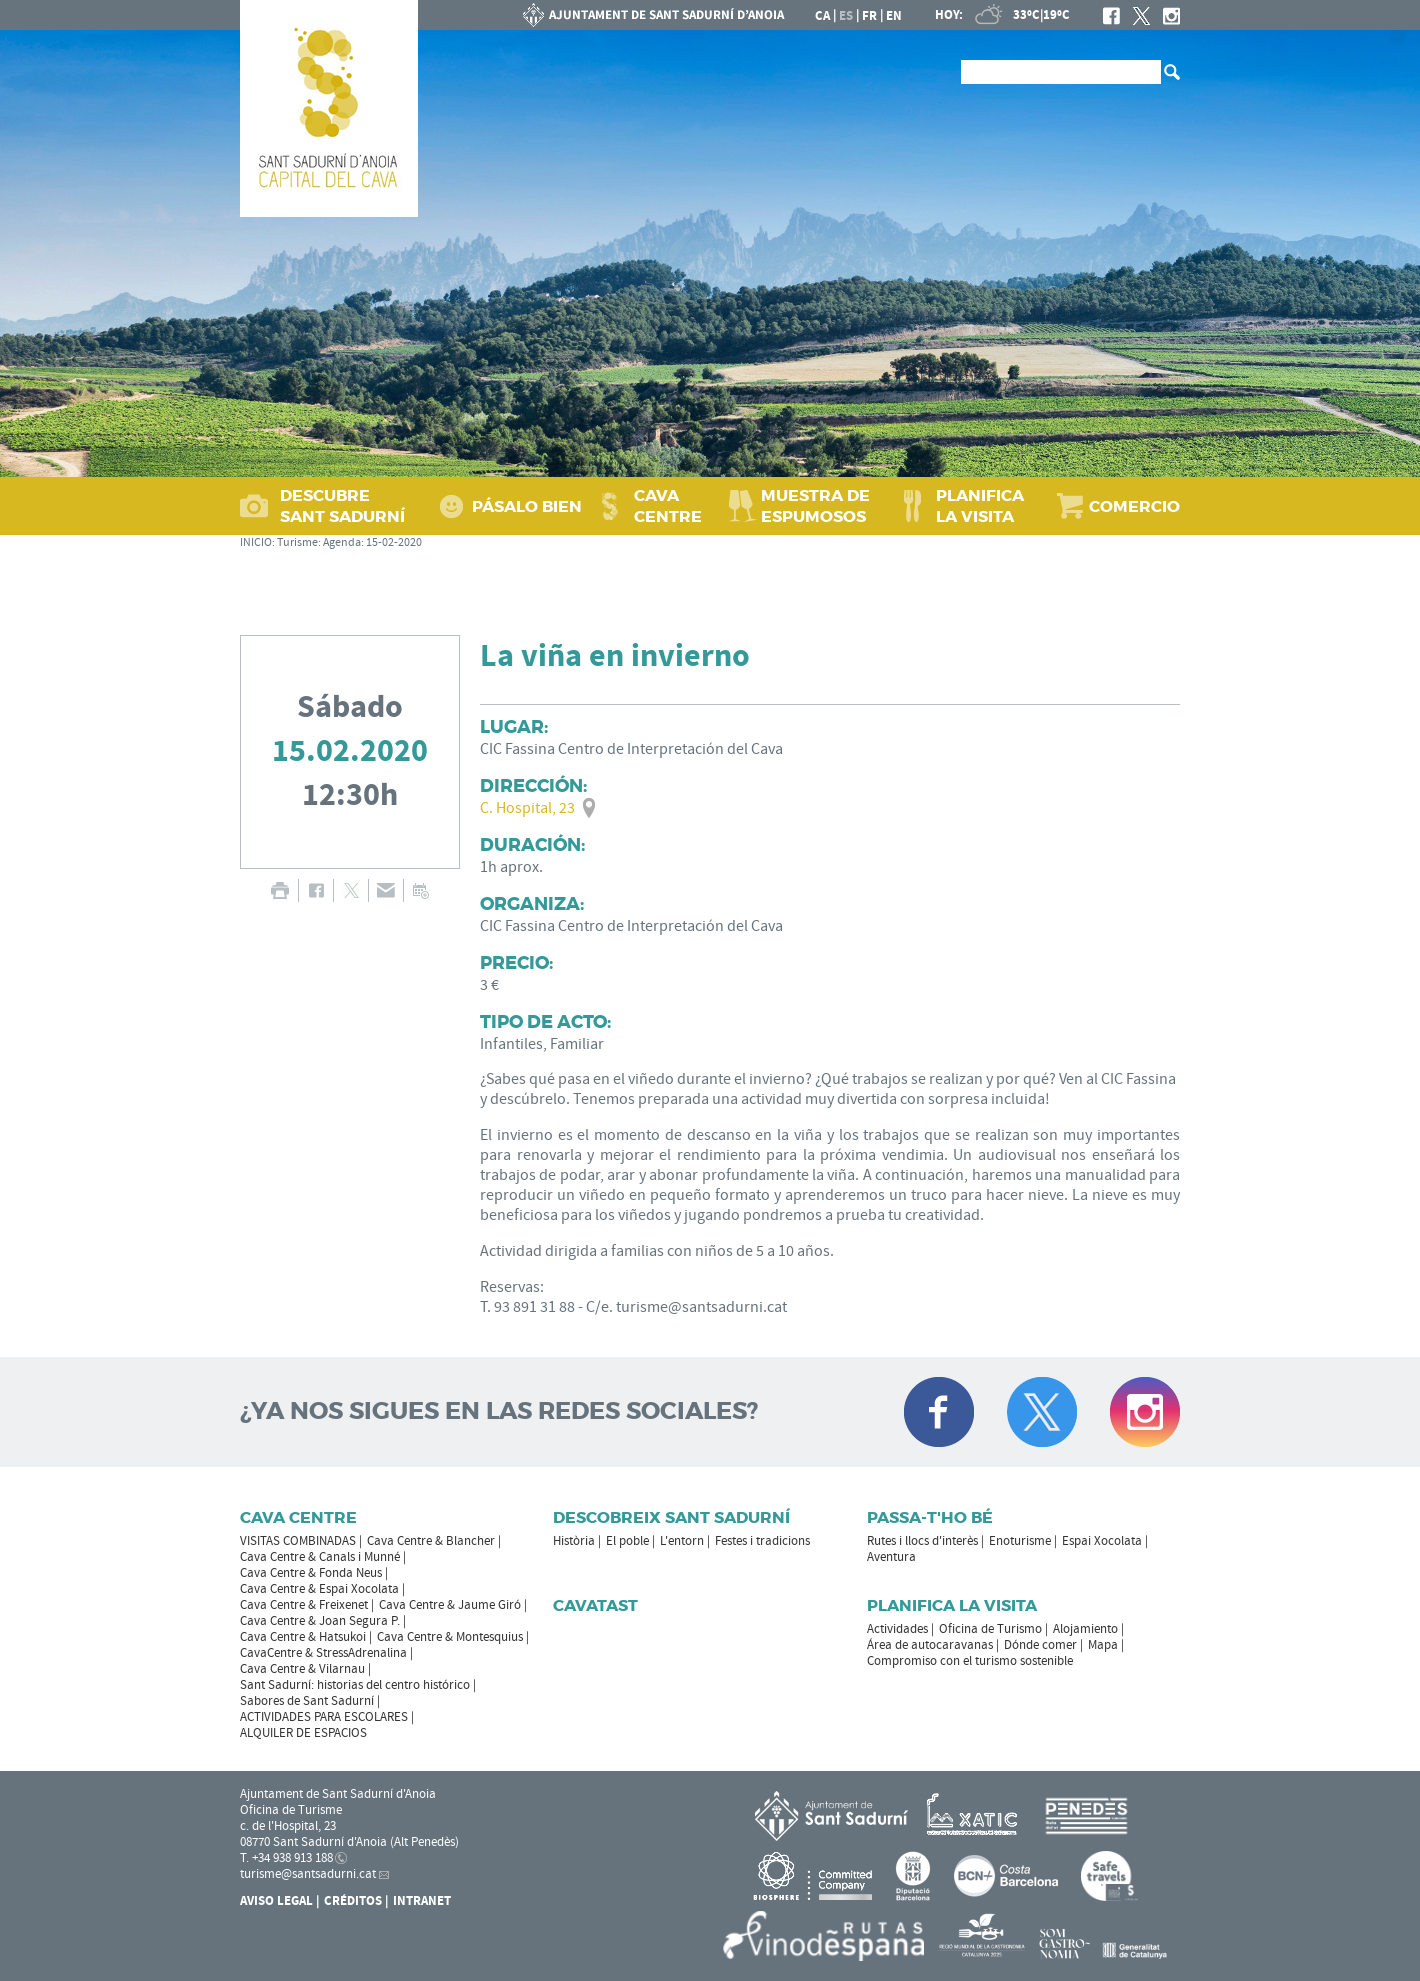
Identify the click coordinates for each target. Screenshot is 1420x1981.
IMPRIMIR (279, 890)
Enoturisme (1020, 1541)
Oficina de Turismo (990, 1629)
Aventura (891, 1557)
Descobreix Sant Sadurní (671, 1517)
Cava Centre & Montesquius (450, 1637)
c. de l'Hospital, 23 (288, 1826)
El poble (627, 1541)
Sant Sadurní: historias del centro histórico (355, 1685)
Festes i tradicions (762, 1541)
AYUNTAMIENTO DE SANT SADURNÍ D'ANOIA (654, 15)
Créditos (353, 1901)
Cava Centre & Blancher (431, 1541)
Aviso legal (276, 1901)
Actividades (897, 1629)
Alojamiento (1085, 1629)
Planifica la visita (952, 1605)
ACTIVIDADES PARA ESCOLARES (324, 1717)
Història (574, 1541)
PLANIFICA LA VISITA (980, 506)
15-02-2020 (394, 542)
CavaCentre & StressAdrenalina (323, 1653)
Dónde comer (1040, 1645)
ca (822, 16)
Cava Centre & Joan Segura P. (320, 1621)
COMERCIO (1134, 506)
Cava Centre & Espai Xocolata (319, 1589)
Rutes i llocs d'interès (922, 1541)
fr (869, 16)
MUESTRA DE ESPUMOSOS (815, 506)
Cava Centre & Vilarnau (302, 1669)
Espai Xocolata (1102, 1541)
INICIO (256, 542)
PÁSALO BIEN (527, 506)
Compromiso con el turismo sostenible (970, 1661)
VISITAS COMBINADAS (298, 1541)
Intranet (422, 1901)
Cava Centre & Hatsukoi (303, 1637)
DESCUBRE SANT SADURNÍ (342, 506)
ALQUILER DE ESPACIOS (303, 1733)
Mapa (1103, 1645)
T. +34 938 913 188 (286, 1858)
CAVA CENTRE (668, 506)
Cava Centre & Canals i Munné (320, 1557)
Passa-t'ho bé (930, 1517)
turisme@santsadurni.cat (308, 1874)
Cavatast (595, 1605)
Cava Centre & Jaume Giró (450, 1605)
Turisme (297, 542)
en (894, 16)
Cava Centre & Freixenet (304, 1605)
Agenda (342, 542)
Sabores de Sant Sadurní (307, 1701)
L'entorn (682, 1541)
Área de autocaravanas (930, 1645)
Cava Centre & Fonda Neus (311, 1573)
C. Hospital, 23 (527, 808)
